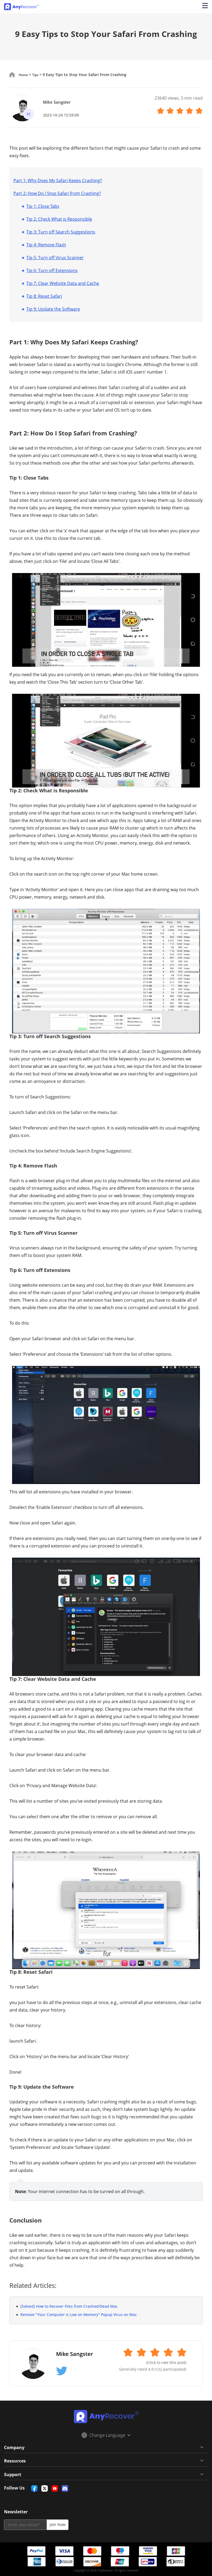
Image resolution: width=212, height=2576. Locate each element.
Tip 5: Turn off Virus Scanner (55, 258)
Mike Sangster (61, 101)
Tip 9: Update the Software (53, 309)
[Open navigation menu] (204, 6)
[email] (25, 2524)
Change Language (106, 2435)
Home (24, 74)
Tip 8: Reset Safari (44, 296)
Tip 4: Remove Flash (46, 245)
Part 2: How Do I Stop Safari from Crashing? (57, 193)
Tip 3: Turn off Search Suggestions (60, 232)
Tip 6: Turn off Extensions (52, 270)
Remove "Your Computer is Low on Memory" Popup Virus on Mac (78, 2314)
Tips (38, 74)
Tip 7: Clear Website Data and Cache (62, 283)
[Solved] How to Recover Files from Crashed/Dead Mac (69, 2306)
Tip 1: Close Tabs (42, 206)
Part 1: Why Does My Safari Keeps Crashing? (57, 180)
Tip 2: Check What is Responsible (59, 219)
